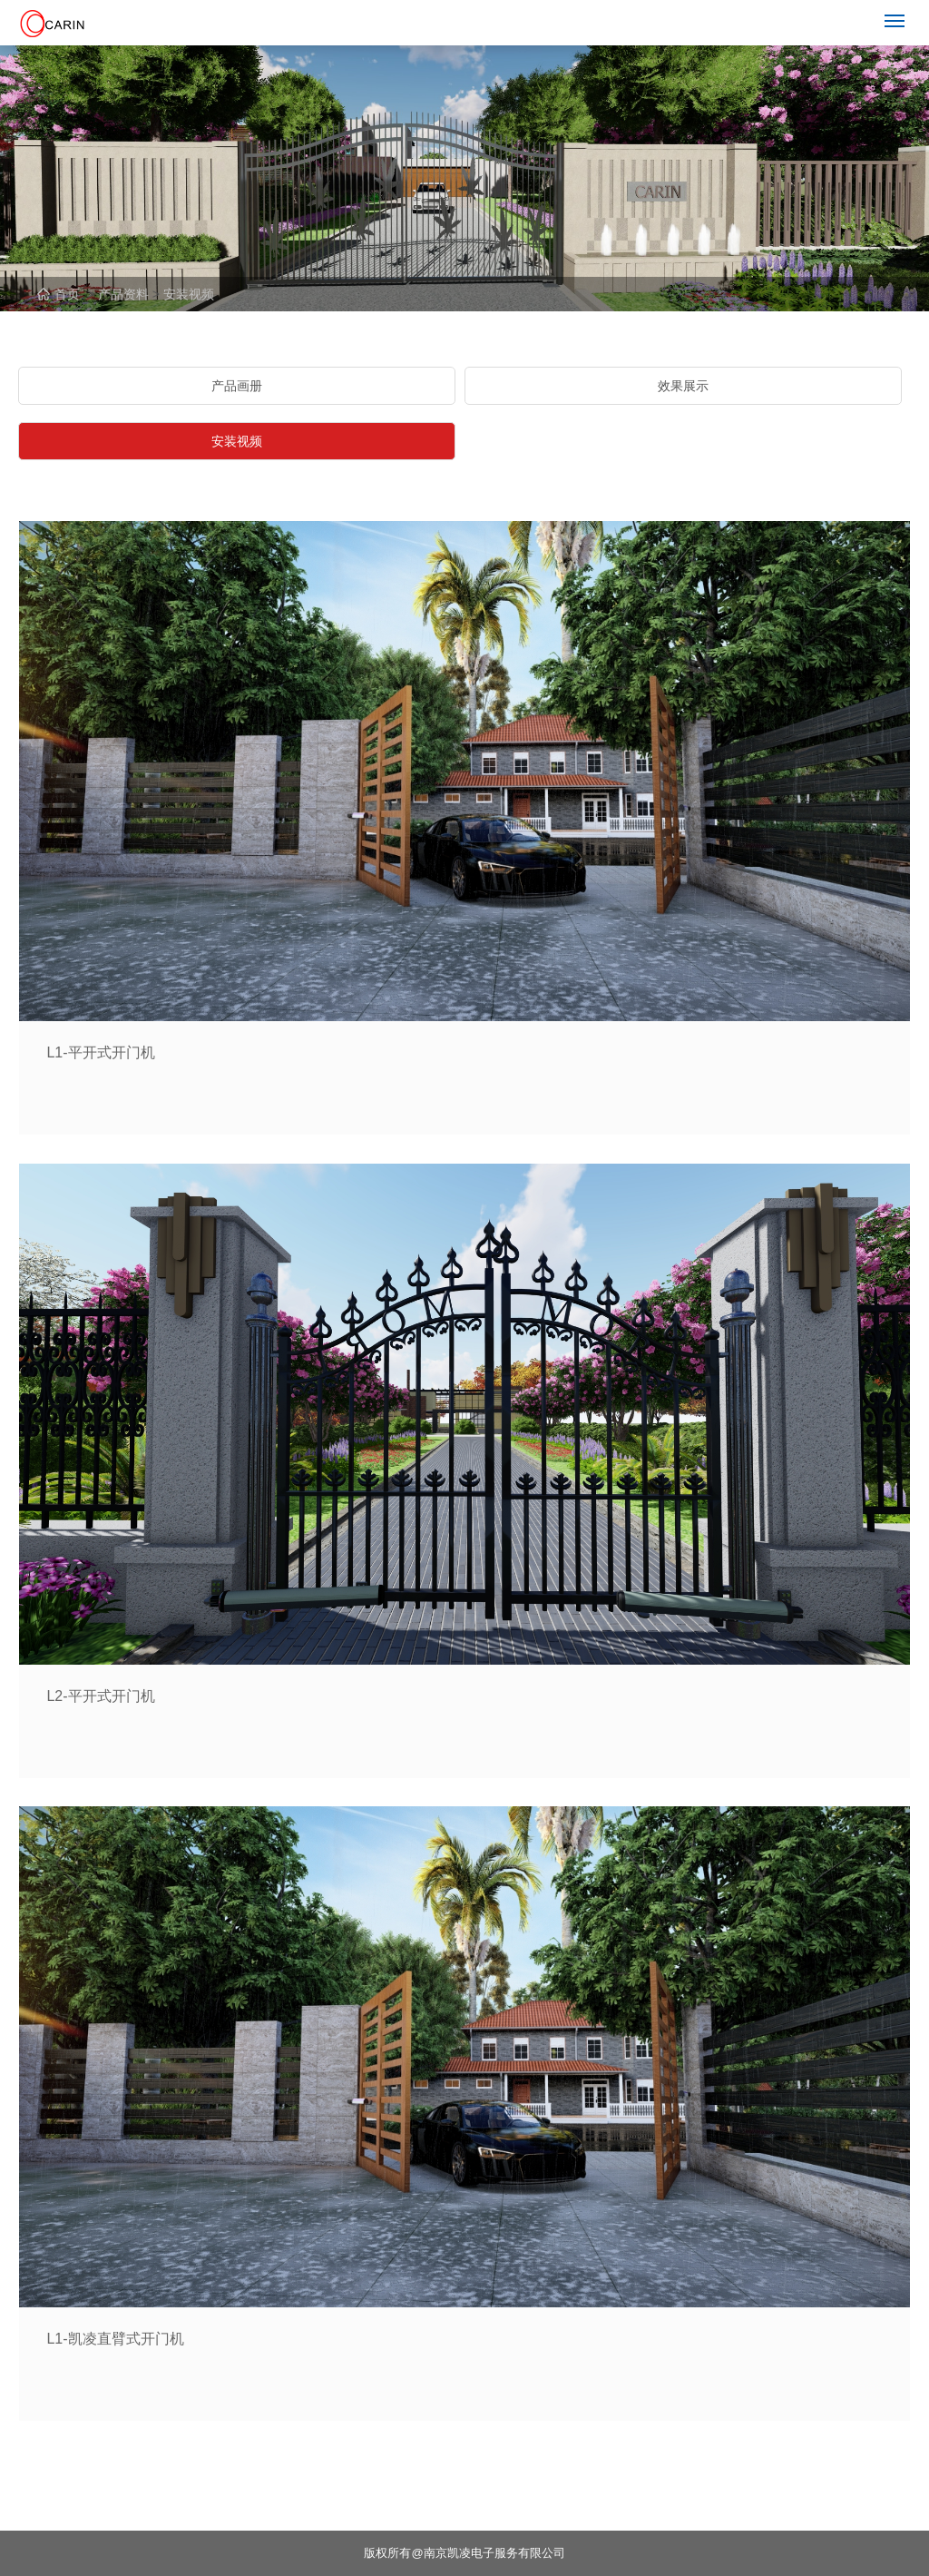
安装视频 (188, 294)
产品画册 (236, 386)
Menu (898, 13)
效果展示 (683, 386)
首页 (58, 294)
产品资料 (123, 294)
